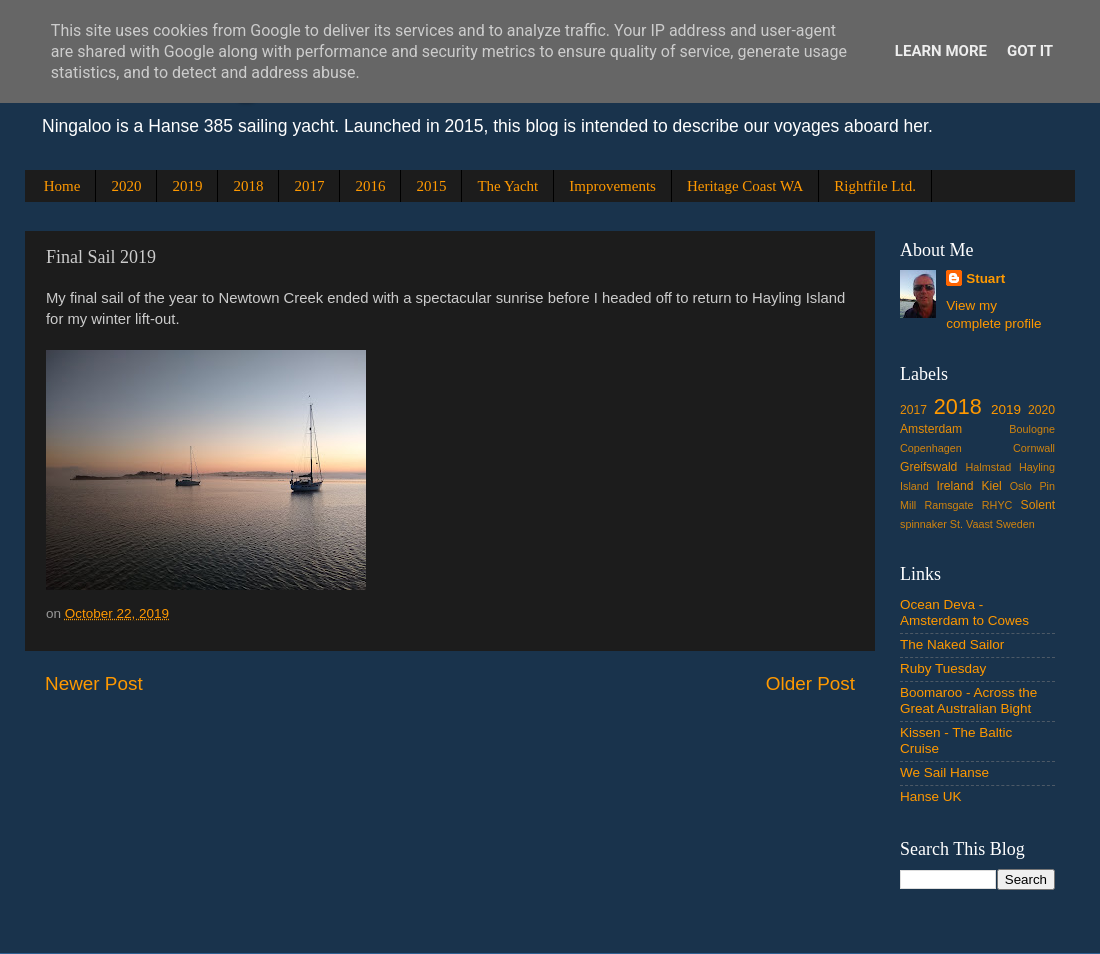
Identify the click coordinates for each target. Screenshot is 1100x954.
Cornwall (1034, 448)
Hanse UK (931, 796)
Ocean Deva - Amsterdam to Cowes (964, 612)
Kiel (991, 486)
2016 (370, 186)
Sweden (1015, 524)
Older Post (810, 683)
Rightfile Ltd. (875, 186)
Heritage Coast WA (745, 186)
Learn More (941, 51)
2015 (431, 186)
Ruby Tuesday (943, 668)
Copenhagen (931, 448)
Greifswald (928, 467)
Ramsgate (948, 505)
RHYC (997, 505)
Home (62, 186)
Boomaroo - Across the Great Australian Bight (968, 700)
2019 (187, 186)
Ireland (954, 486)
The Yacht (507, 186)
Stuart (985, 278)
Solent (1038, 505)
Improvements (612, 186)
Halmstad (989, 467)
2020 (126, 186)
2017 (309, 186)
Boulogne (1032, 429)
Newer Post (94, 683)
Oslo (1021, 486)
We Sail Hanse (944, 772)
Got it (1030, 51)
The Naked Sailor (952, 644)
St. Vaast (971, 524)
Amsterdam (931, 429)
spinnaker (923, 524)
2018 (248, 186)
